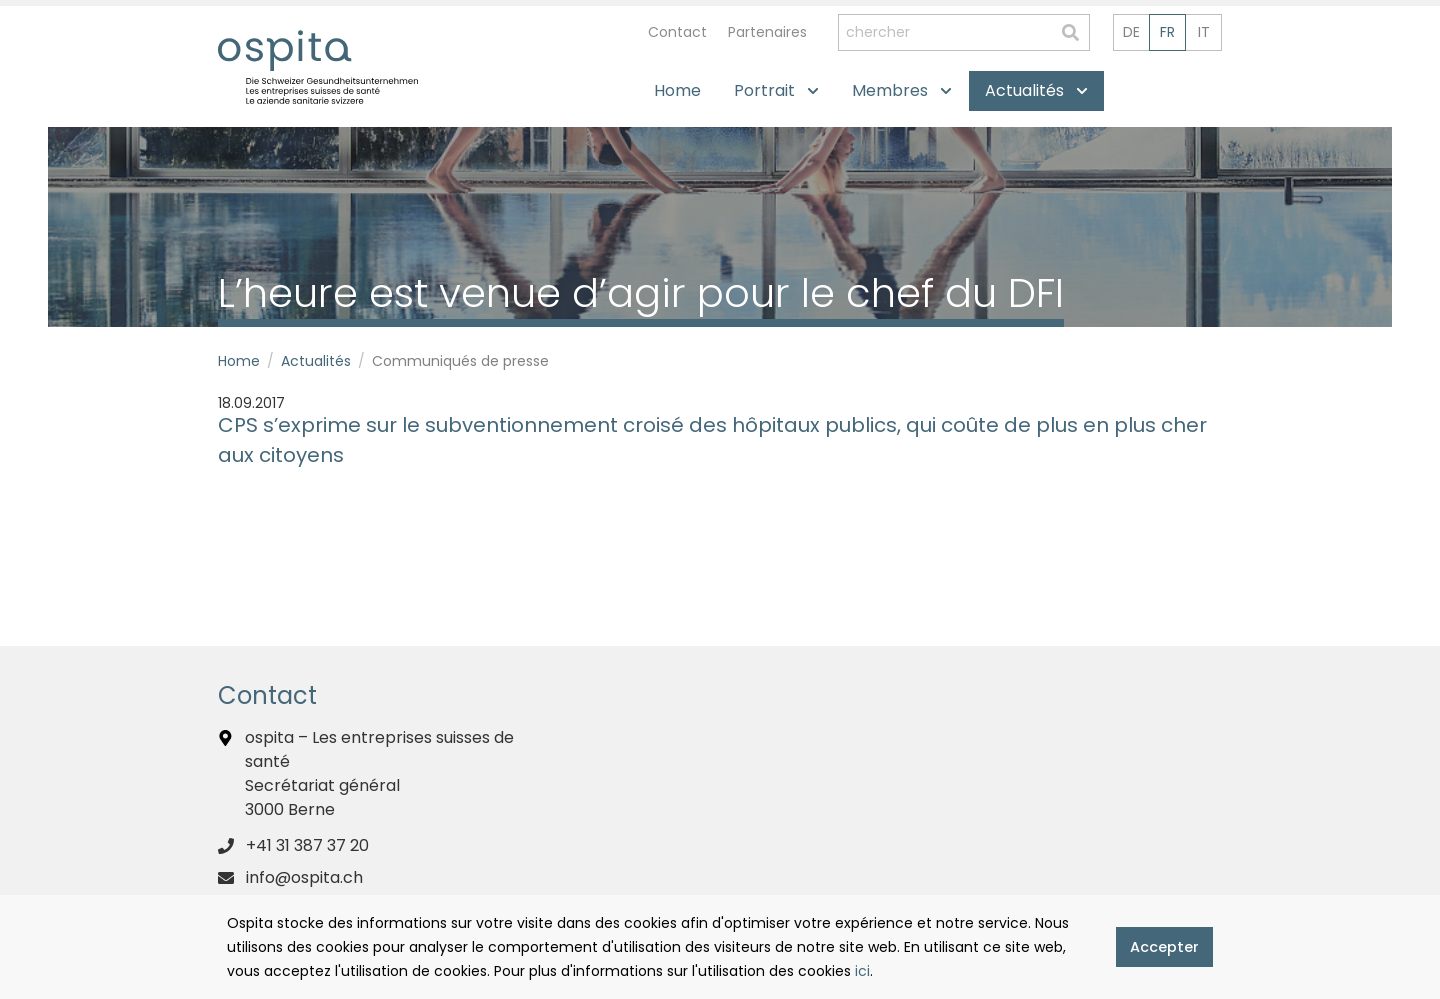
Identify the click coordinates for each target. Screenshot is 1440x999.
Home (239, 361)
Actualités (316, 361)
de (1131, 32)
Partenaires (767, 32)
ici (862, 971)
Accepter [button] (1164, 947)
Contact (677, 32)
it (1204, 32)
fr (1167, 32)
